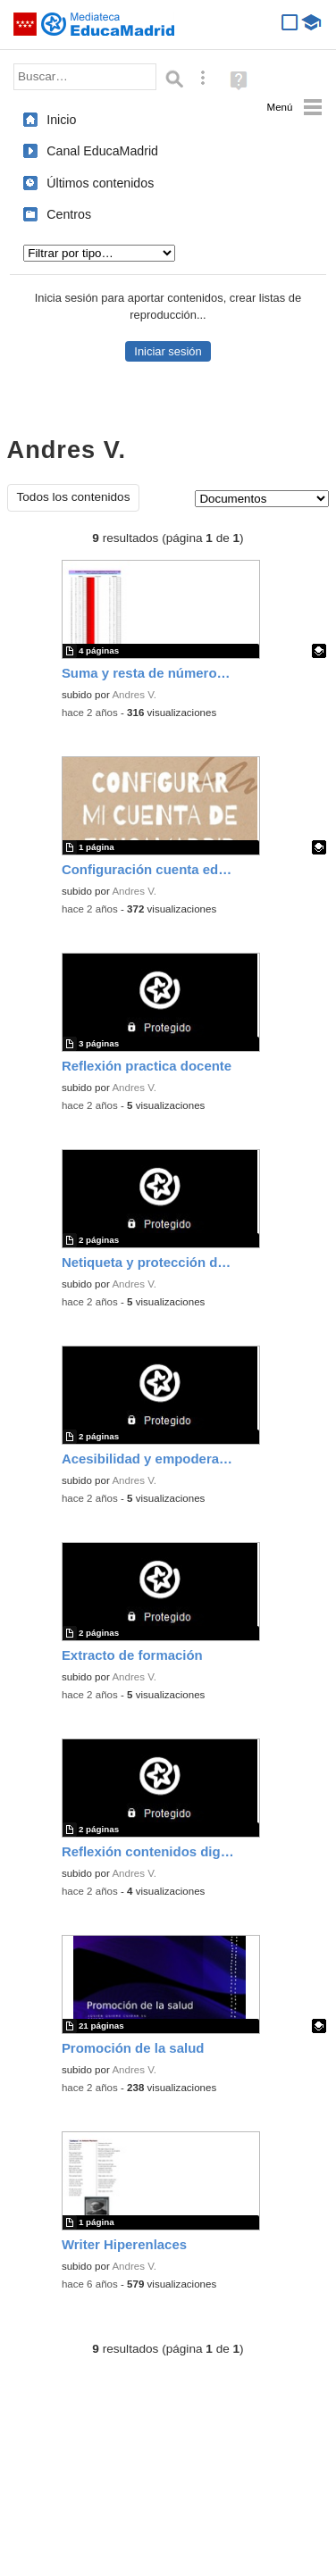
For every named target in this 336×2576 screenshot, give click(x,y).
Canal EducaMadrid (102, 151)
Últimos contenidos (100, 183)
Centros (68, 214)
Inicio (61, 120)
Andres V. (134, 694)
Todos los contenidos (73, 497)
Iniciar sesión (167, 351)
